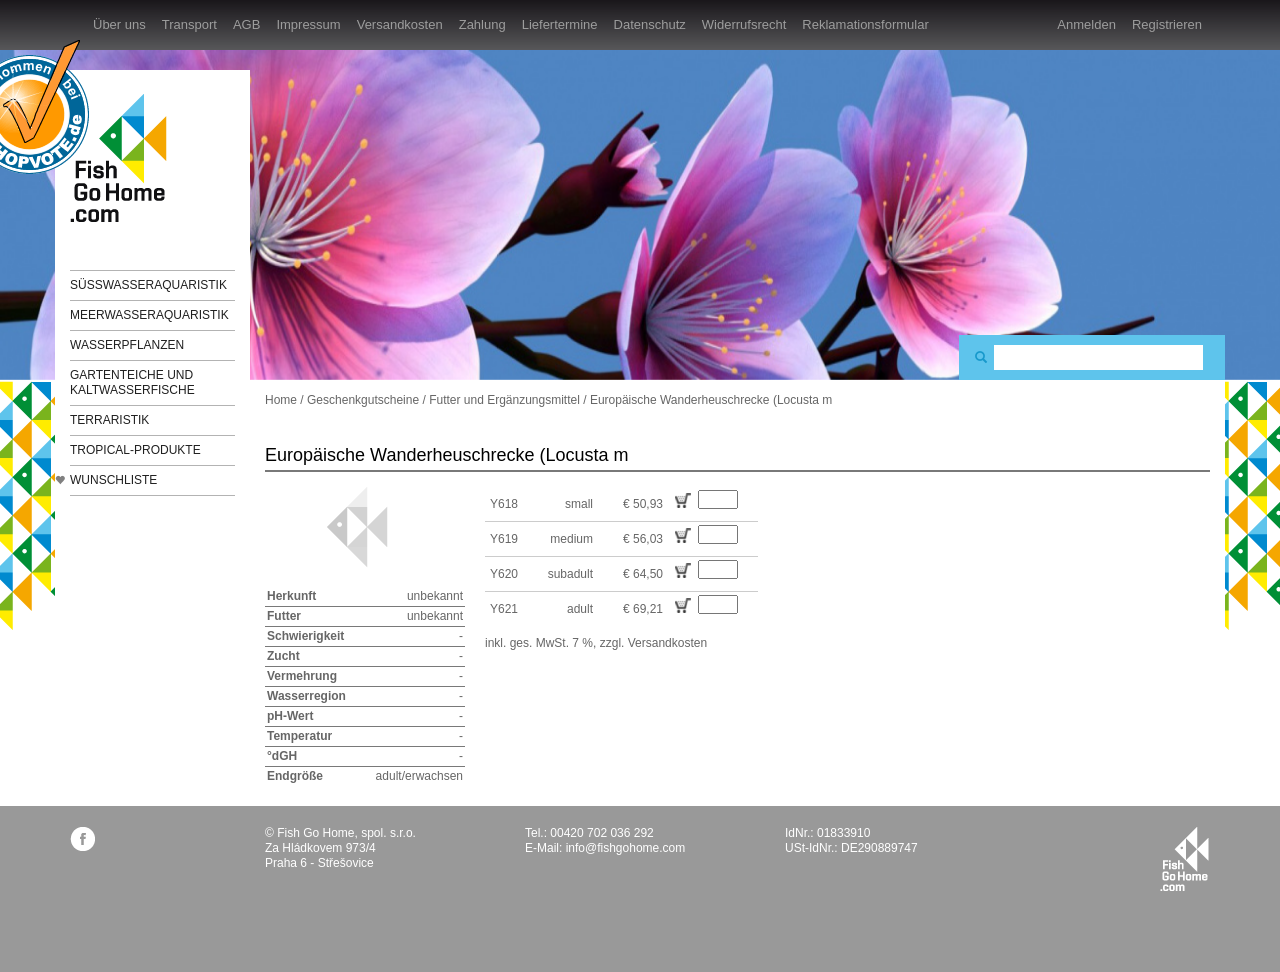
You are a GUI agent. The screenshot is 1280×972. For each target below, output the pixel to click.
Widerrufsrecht (744, 24)
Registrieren (1167, 24)
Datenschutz (650, 24)
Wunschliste (113, 480)
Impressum (308, 24)
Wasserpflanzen (127, 345)
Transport (189, 24)
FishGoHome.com (125, 157)
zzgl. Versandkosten (653, 643)
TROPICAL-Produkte (135, 450)
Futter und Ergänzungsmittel (504, 400)
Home (281, 400)
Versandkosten (400, 24)
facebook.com (82, 838)
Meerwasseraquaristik (149, 315)
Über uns (119, 24)
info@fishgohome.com (626, 848)
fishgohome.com (1184, 859)
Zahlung (482, 24)
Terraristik (109, 420)
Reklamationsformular (865, 24)
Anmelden (1086, 24)
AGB (246, 24)
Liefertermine (560, 24)
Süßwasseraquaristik (148, 285)
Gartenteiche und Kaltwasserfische (132, 382)
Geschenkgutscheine (363, 400)
